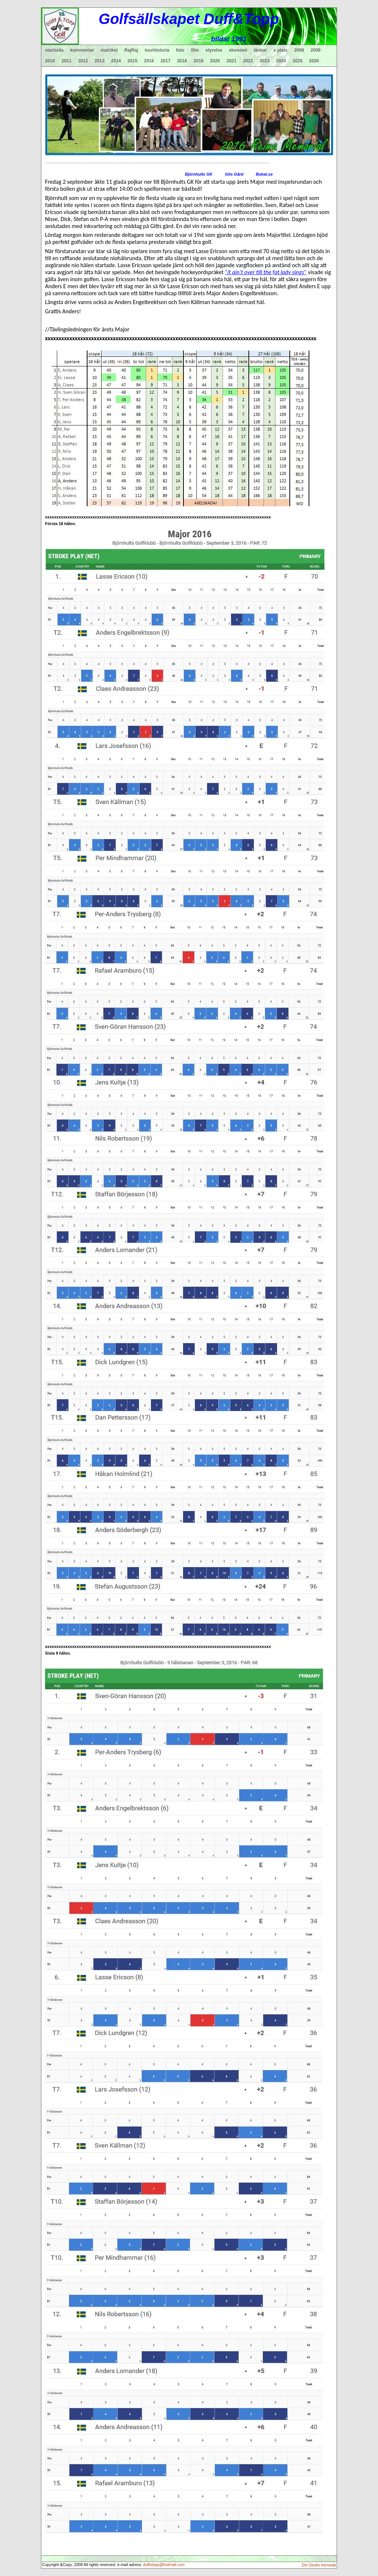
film (195, 50)
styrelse (214, 50)
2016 (149, 60)
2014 (116, 60)
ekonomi (238, 50)
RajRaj (131, 50)
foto (180, 50)
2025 (298, 60)
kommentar (82, 50)
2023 (264, 60)
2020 (215, 60)
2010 (50, 60)
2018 (182, 60)
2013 (99, 60)
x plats (281, 50)
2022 (248, 60)
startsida (54, 50)
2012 (83, 60)
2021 (232, 60)
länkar (260, 50)
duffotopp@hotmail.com (164, 2564)
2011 (67, 60)
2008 (299, 50)
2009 (316, 50)
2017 (166, 60)
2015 (133, 60)
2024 (281, 60)
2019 (198, 60)
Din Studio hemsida (319, 2565)
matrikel (109, 50)
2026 (314, 60)
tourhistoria (157, 50)
